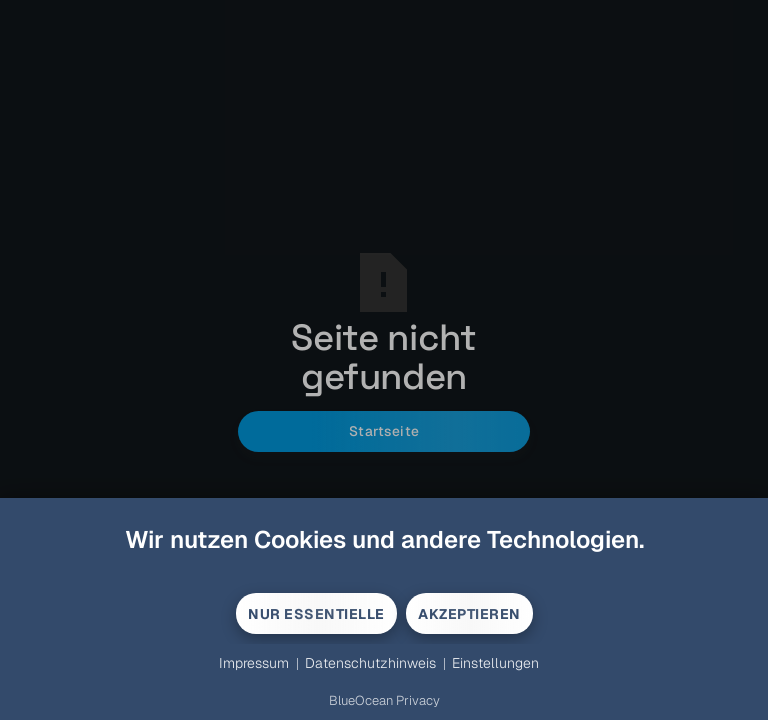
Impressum (254, 663)
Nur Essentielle (316, 614)
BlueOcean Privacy (384, 700)
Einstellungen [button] (495, 663)
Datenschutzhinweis (370, 663)
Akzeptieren (469, 614)
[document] (384, 558)
